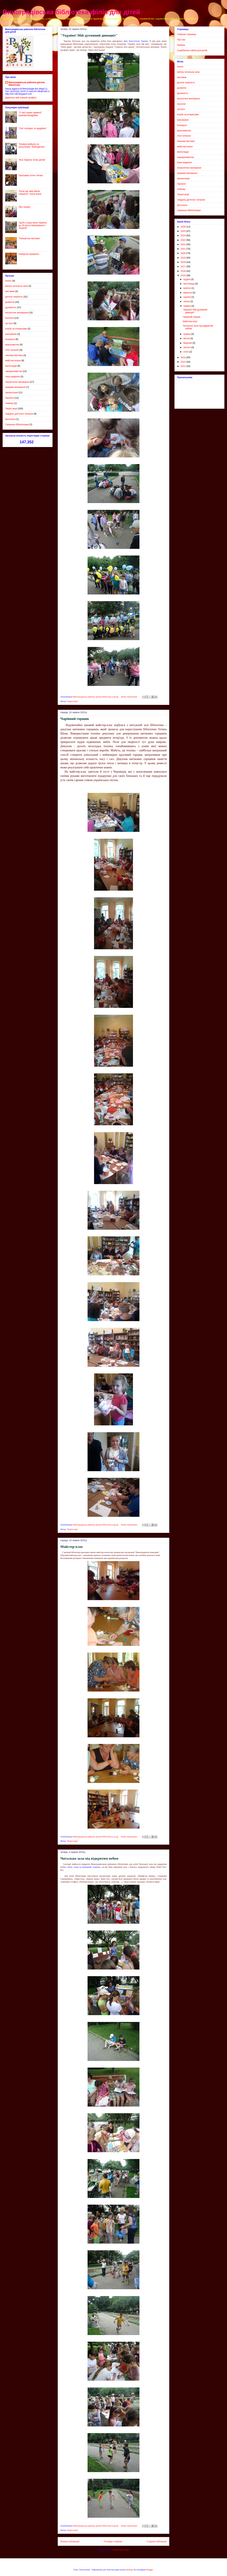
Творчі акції (72, 701)
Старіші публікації (157, 2541)
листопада (189, 283)
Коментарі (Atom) (121, 2550)
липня (186, 301)
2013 (183, 361)
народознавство (13, 371)
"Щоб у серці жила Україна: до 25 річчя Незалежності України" (33, 225)
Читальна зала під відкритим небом (89, 1858)
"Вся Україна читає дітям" (32, 159)
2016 (183, 271)
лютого (187, 347)
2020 (183, 253)
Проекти (9, 398)
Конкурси (10, 339)
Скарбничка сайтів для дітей (192, 50)
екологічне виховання (16, 312)
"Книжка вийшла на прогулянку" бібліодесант (32, 145)
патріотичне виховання (17, 382)
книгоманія (11, 334)
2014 (183, 357)
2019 (183, 257)
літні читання (12, 350)
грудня (187, 279)
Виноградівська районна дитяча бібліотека (26, 83)
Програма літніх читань (31, 175)
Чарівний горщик (74, 719)
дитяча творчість (14, 296)
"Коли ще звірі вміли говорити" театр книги (30, 192)
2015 (183, 275)
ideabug (129, 2569)
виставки (10, 291)
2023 (183, 240)
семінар (9, 403)
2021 (183, 248)
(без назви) (24, 207)
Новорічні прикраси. (29, 254)
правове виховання (15, 387)
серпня (187, 297)
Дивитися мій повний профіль (20, 97)
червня (187, 306)
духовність (10, 307)
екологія (9, 318)
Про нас (181, 39)
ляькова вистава (14, 355)
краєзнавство (12, 344)
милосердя (11, 366)
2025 (183, 231)
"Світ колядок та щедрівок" (33, 128)
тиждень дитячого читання (19, 413)
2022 (183, 244)
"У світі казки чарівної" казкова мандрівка (30, 114)
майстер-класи (13, 360)
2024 (183, 235)
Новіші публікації (69, 2541)
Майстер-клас (71, 1547)
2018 (183, 262)
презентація (11, 392)
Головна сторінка (113, 2541)
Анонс (8, 280)
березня (187, 343)
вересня (187, 292)
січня (186, 351)
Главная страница (186, 34)
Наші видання (12, 376)
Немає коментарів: (129, 696)
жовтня (187, 288)
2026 (183, 226)
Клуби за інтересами (16, 328)
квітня (186, 338)
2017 (183, 266)
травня (187, 334)
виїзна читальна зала (16, 286)
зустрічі (9, 323)
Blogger (149, 2569)
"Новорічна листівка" (30, 238)
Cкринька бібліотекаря (17, 424)
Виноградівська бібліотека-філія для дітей (71, 12)
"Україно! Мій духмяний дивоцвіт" (89, 35)
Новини (181, 45)
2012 (183, 366)
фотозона (10, 419)
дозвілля (9, 302)
